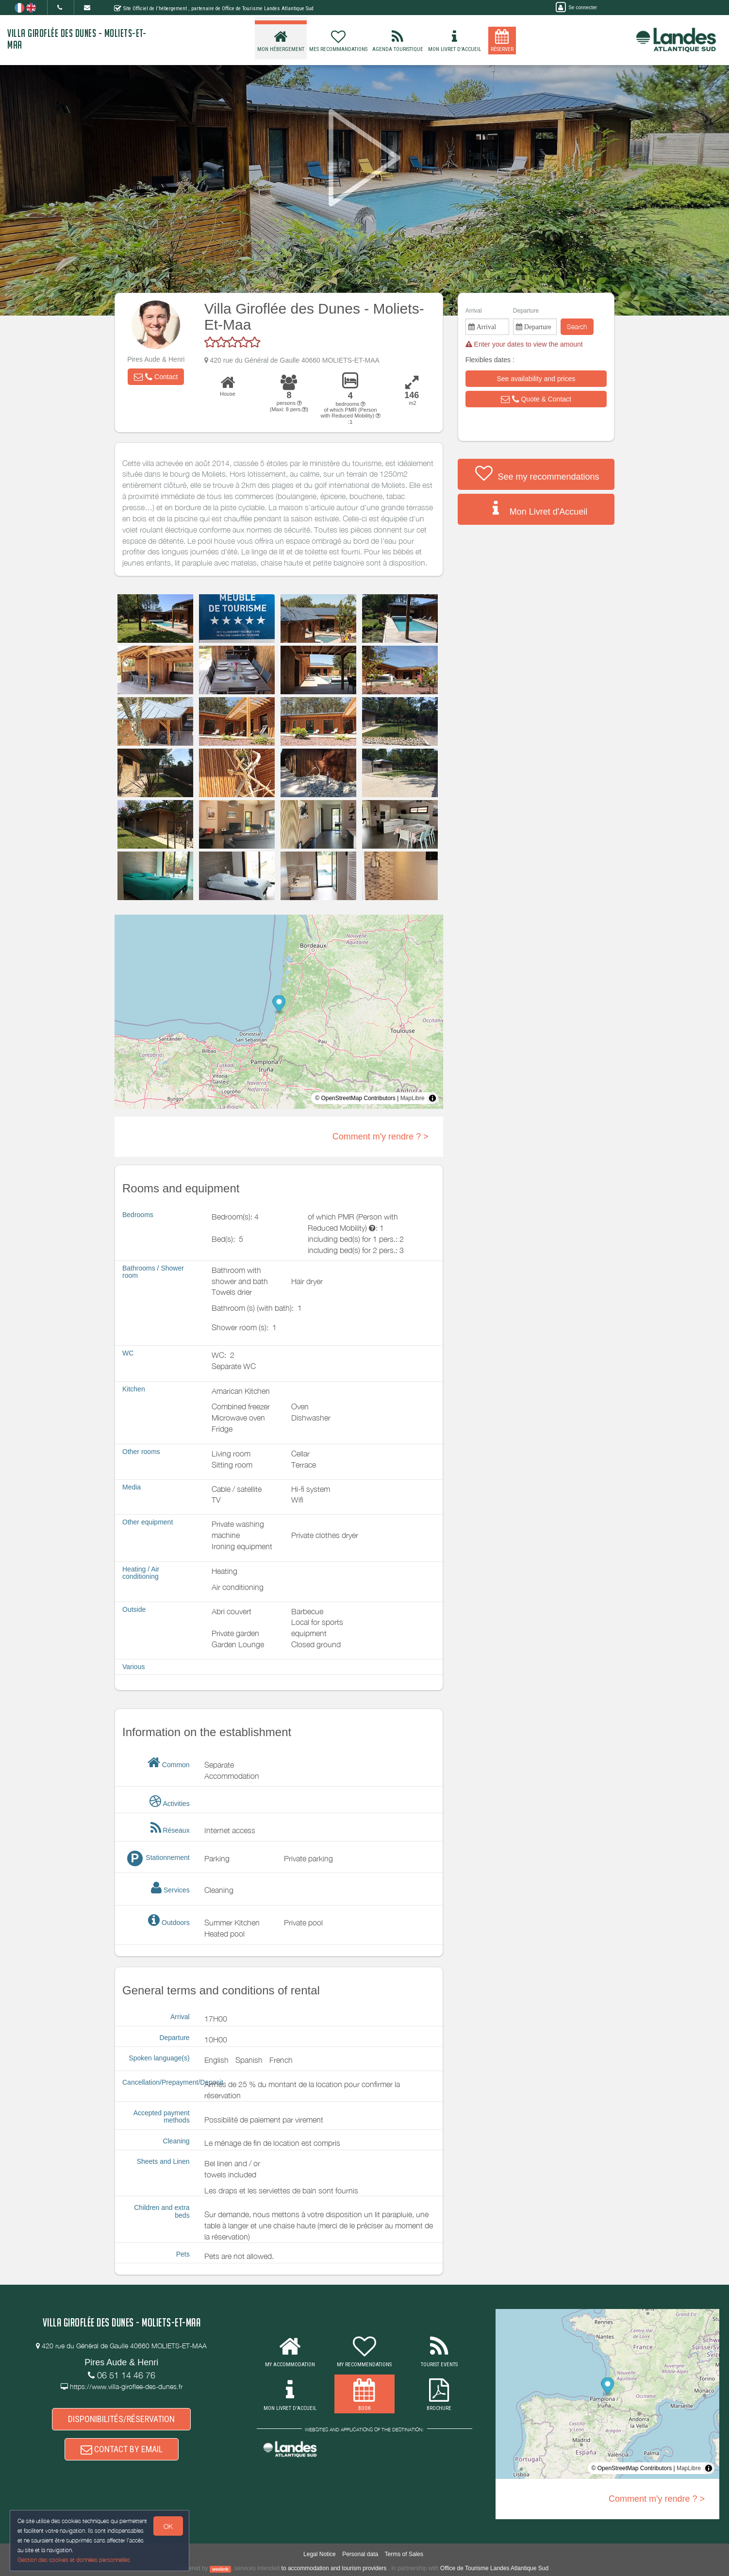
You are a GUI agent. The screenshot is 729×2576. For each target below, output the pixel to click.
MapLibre (412, 1098)
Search (577, 326)
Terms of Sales (404, 2554)
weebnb (220, 2568)
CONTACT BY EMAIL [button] (122, 2449)
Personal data (360, 2554)
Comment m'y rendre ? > (380, 1136)
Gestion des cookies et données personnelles (73, 2559)
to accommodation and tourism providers (334, 2568)
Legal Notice (319, 2554)
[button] (156, 376)
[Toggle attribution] (432, 1098)
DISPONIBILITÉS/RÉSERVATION (121, 2419)
